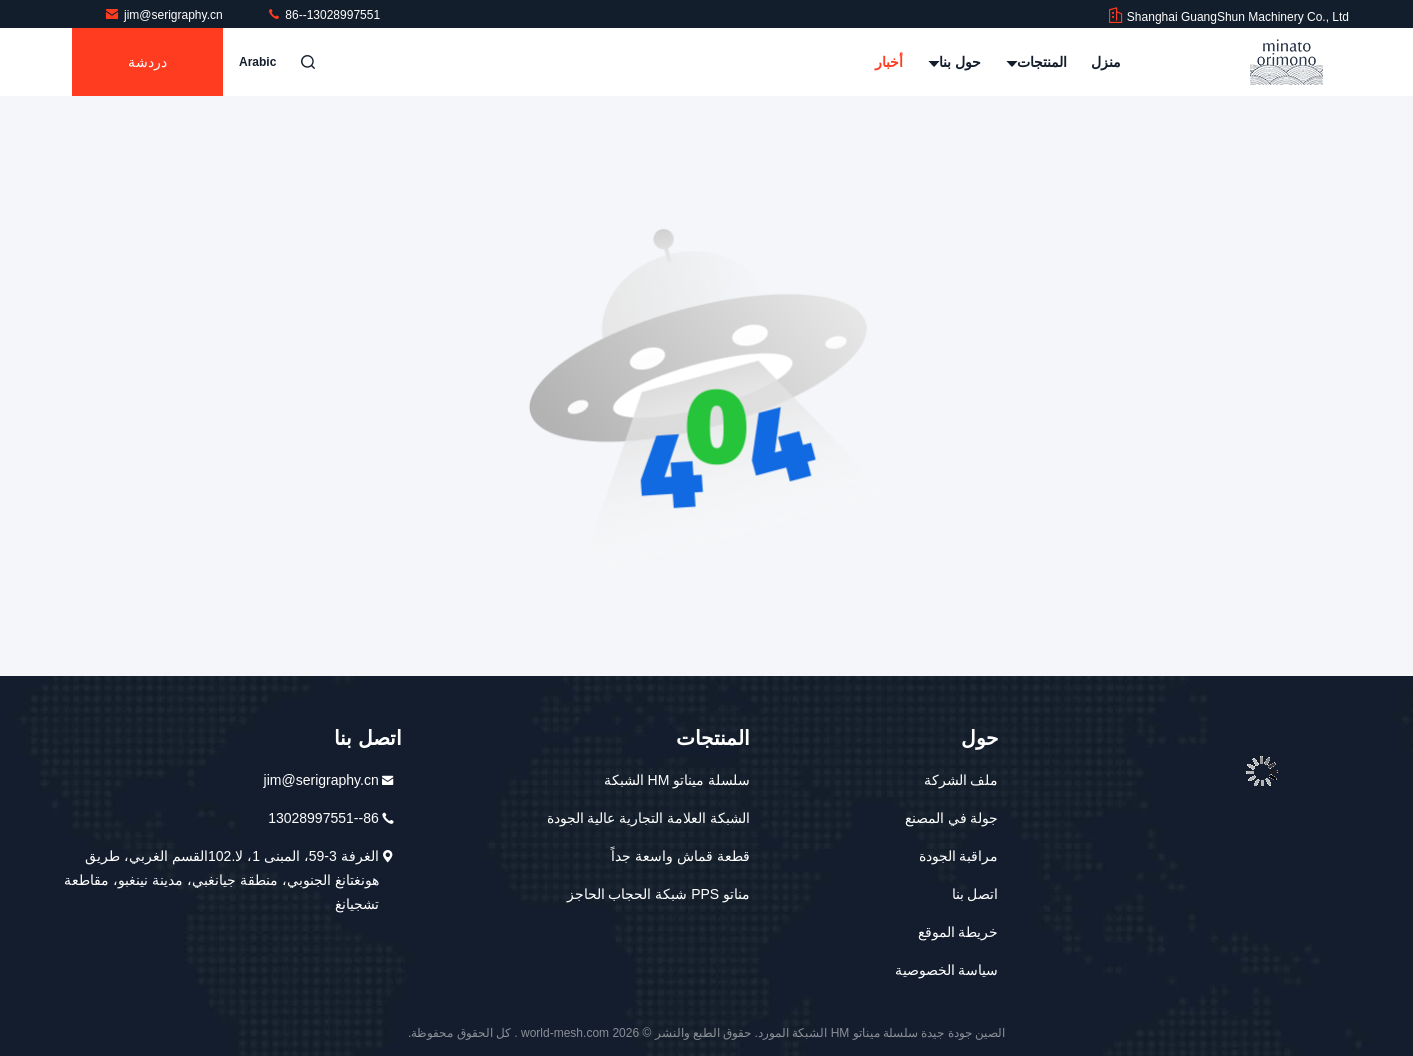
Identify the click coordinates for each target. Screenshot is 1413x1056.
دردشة (147, 62)
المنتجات (1036, 62)
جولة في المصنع (952, 818)
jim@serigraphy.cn (165, 15)
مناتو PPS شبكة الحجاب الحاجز (659, 894)
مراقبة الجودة (959, 856)
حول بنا (955, 62)
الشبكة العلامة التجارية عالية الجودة (649, 818)
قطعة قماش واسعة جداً (680, 856)
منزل (1106, 62)
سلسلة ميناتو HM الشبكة (677, 780)
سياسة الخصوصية (947, 970)
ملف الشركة (961, 780)
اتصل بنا (975, 894)
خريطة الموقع (958, 932)
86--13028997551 (323, 15)
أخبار (889, 62)
